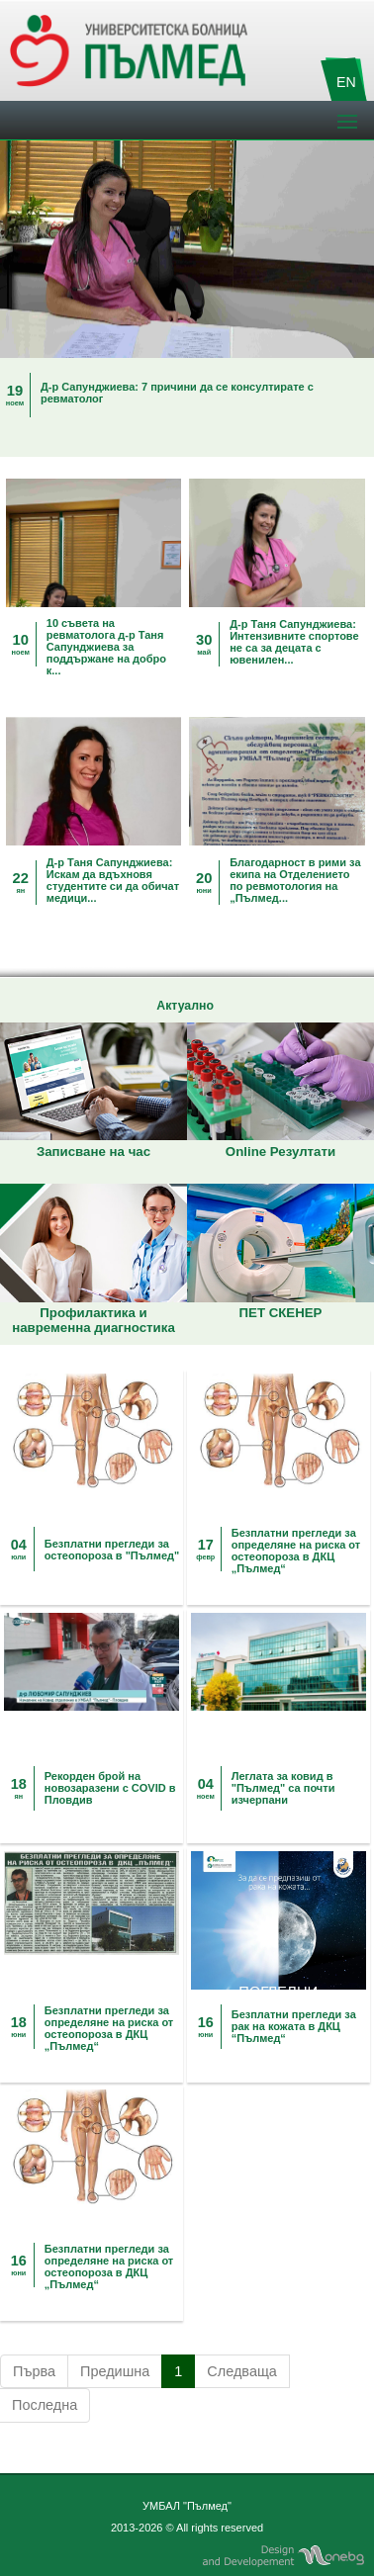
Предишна (114, 2371)
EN (346, 82)
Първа (34, 2371)
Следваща (242, 2371)
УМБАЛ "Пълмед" (187, 2506)
